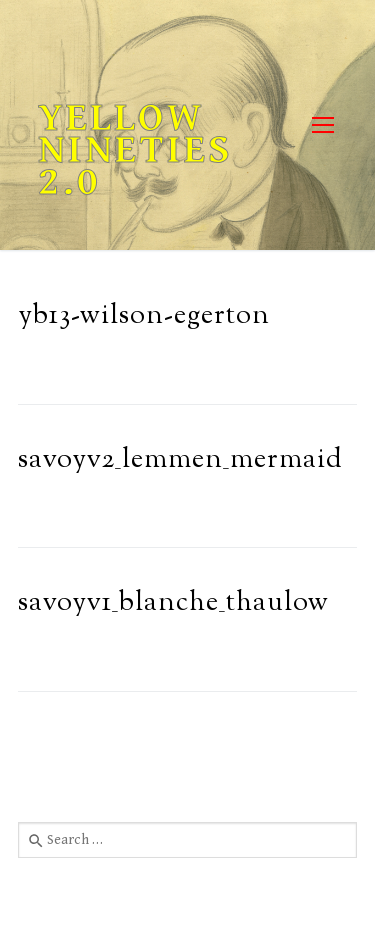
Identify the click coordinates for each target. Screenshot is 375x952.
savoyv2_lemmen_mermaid (180, 460)
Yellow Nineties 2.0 (135, 150)
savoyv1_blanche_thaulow (173, 603)
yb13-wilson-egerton (144, 316)
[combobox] (187, 840)
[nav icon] (322, 125)
